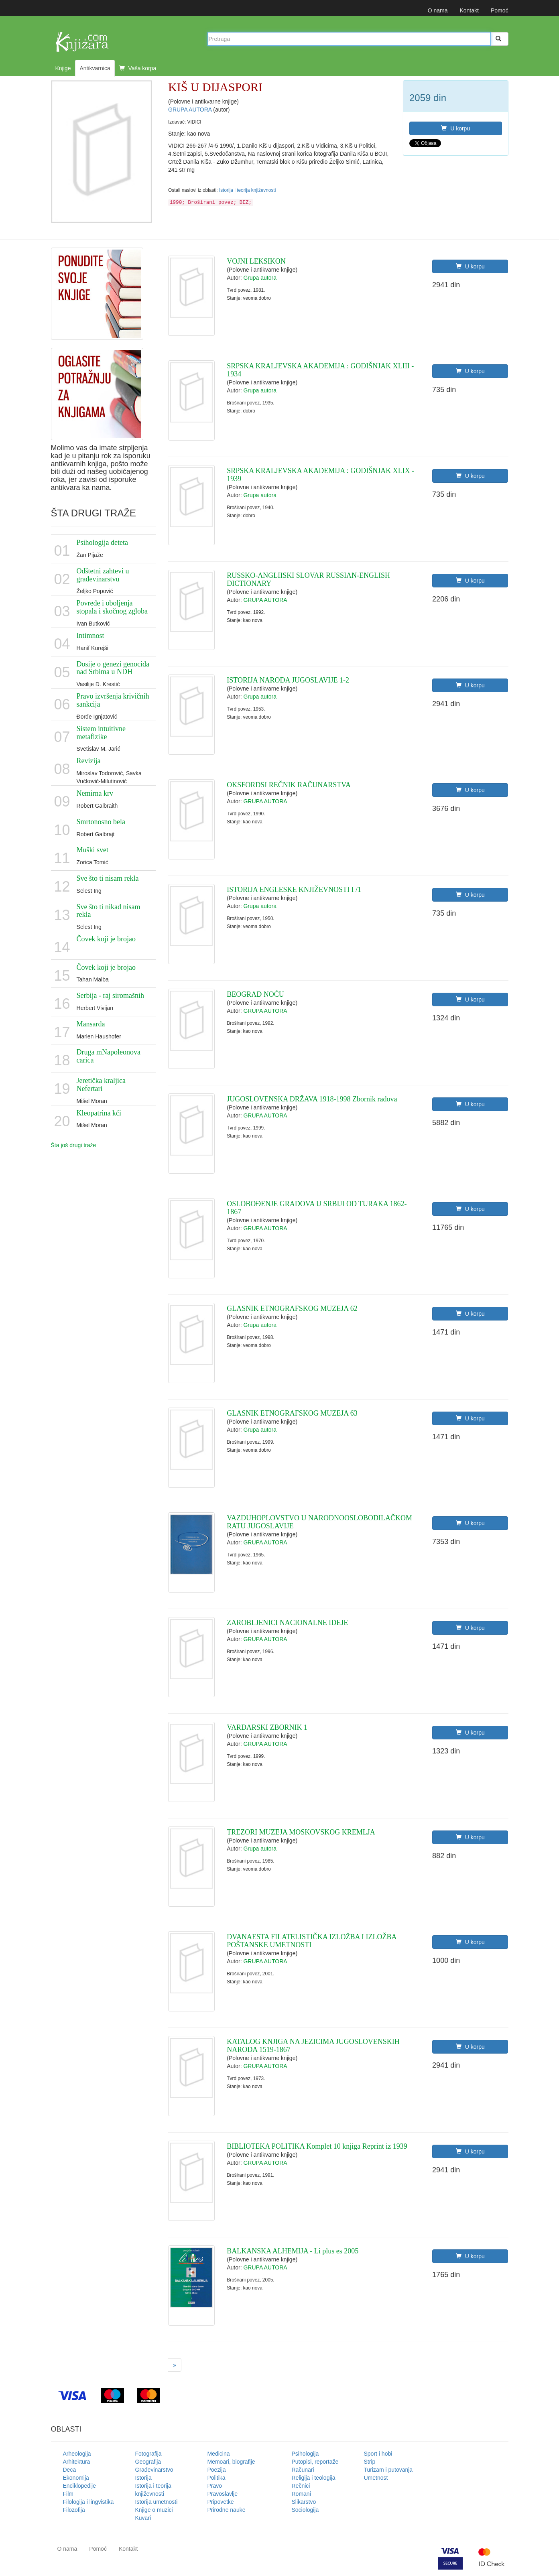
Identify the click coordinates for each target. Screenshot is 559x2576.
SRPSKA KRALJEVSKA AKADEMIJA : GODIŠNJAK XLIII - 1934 (320, 370)
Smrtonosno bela (101, 822)
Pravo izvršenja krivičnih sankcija (113, 700)
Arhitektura (76, 2461)
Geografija (148, 2461)
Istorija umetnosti (156, 2502)
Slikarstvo (304, 2502)
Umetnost (376, 2477)
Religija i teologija (313, 2477)
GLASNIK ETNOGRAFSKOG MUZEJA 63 (292, 1413)
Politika (216, 2477)
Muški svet (93, 850)
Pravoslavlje (222, 2494)
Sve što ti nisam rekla (108, 878)
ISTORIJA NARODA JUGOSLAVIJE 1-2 (288, 680)
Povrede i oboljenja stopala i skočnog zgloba (112, 607)
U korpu (455, 128)
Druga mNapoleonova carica (108, 1056)
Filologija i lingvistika (88, 2502)
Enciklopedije (79, 2486)
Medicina (218, 2453)
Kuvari (143, 2518)
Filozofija (74, 2510)
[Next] (174, 2365)
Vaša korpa (138, 68)
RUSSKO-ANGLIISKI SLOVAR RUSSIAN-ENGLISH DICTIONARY (308, 579)
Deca (69, 2469)
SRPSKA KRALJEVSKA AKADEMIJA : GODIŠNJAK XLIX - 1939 (320, 475)
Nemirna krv (95, 793)
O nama (438, 10)
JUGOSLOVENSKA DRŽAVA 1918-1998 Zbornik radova (312, 1099)
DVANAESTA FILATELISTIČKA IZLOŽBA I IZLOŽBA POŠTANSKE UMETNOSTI (311, 1941)
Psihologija (305, 2453)
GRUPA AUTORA (190, 109)
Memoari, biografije (231, 2461)
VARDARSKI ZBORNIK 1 (267, 1727)
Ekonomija (76, 2477)
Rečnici (301, 2486)
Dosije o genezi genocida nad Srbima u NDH (113, 668)
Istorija (143, 2477)
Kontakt (468, 10)
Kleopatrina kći (99, 1113)
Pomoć (499, 10)
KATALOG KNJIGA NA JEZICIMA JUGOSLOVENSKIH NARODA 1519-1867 (313, 2046)
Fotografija (148, 2453)
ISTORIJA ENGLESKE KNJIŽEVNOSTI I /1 (294, 890)
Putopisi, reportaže (315, 2461)
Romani (301, 2494)
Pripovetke (220, 2502)
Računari (303, 2469)
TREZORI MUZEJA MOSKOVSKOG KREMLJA (301, 1832)
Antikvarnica (94, 68)
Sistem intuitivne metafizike (101, 733)
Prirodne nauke (226, 2510)
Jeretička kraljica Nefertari (101, 1085)
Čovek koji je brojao (106, 939)
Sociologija (305, 2510)
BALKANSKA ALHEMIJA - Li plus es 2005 (292, 2251)
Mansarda (91, 1024)
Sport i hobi (378, 2453)
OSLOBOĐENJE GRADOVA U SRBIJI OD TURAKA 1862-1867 (317, 1208)
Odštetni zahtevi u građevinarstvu (103, 575)
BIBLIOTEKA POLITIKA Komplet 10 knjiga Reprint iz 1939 (317, 2146)
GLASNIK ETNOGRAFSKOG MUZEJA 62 (292, 1308)
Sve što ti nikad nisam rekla (108, 911)
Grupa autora (259, 277)
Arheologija (77, 2453)
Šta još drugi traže (73, 1145)
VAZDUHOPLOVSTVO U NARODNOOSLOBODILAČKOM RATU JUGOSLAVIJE (319, 1522)
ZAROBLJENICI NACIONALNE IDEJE (287, 1623)
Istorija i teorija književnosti (247, 190)
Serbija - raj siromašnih (110, 995)
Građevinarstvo (154, 2469)
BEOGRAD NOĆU (255, 994)
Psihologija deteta (102, 542)
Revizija (89, 761)
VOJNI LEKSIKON (256, 261)
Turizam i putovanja (388, 2469)
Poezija (216, 2469)
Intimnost (90, 636)
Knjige (63, 68)
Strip (370, 2461)
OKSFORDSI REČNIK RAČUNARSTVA (289, 785)
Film (68, 2494)
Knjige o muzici (154, 2510)
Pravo (214, 2486)
